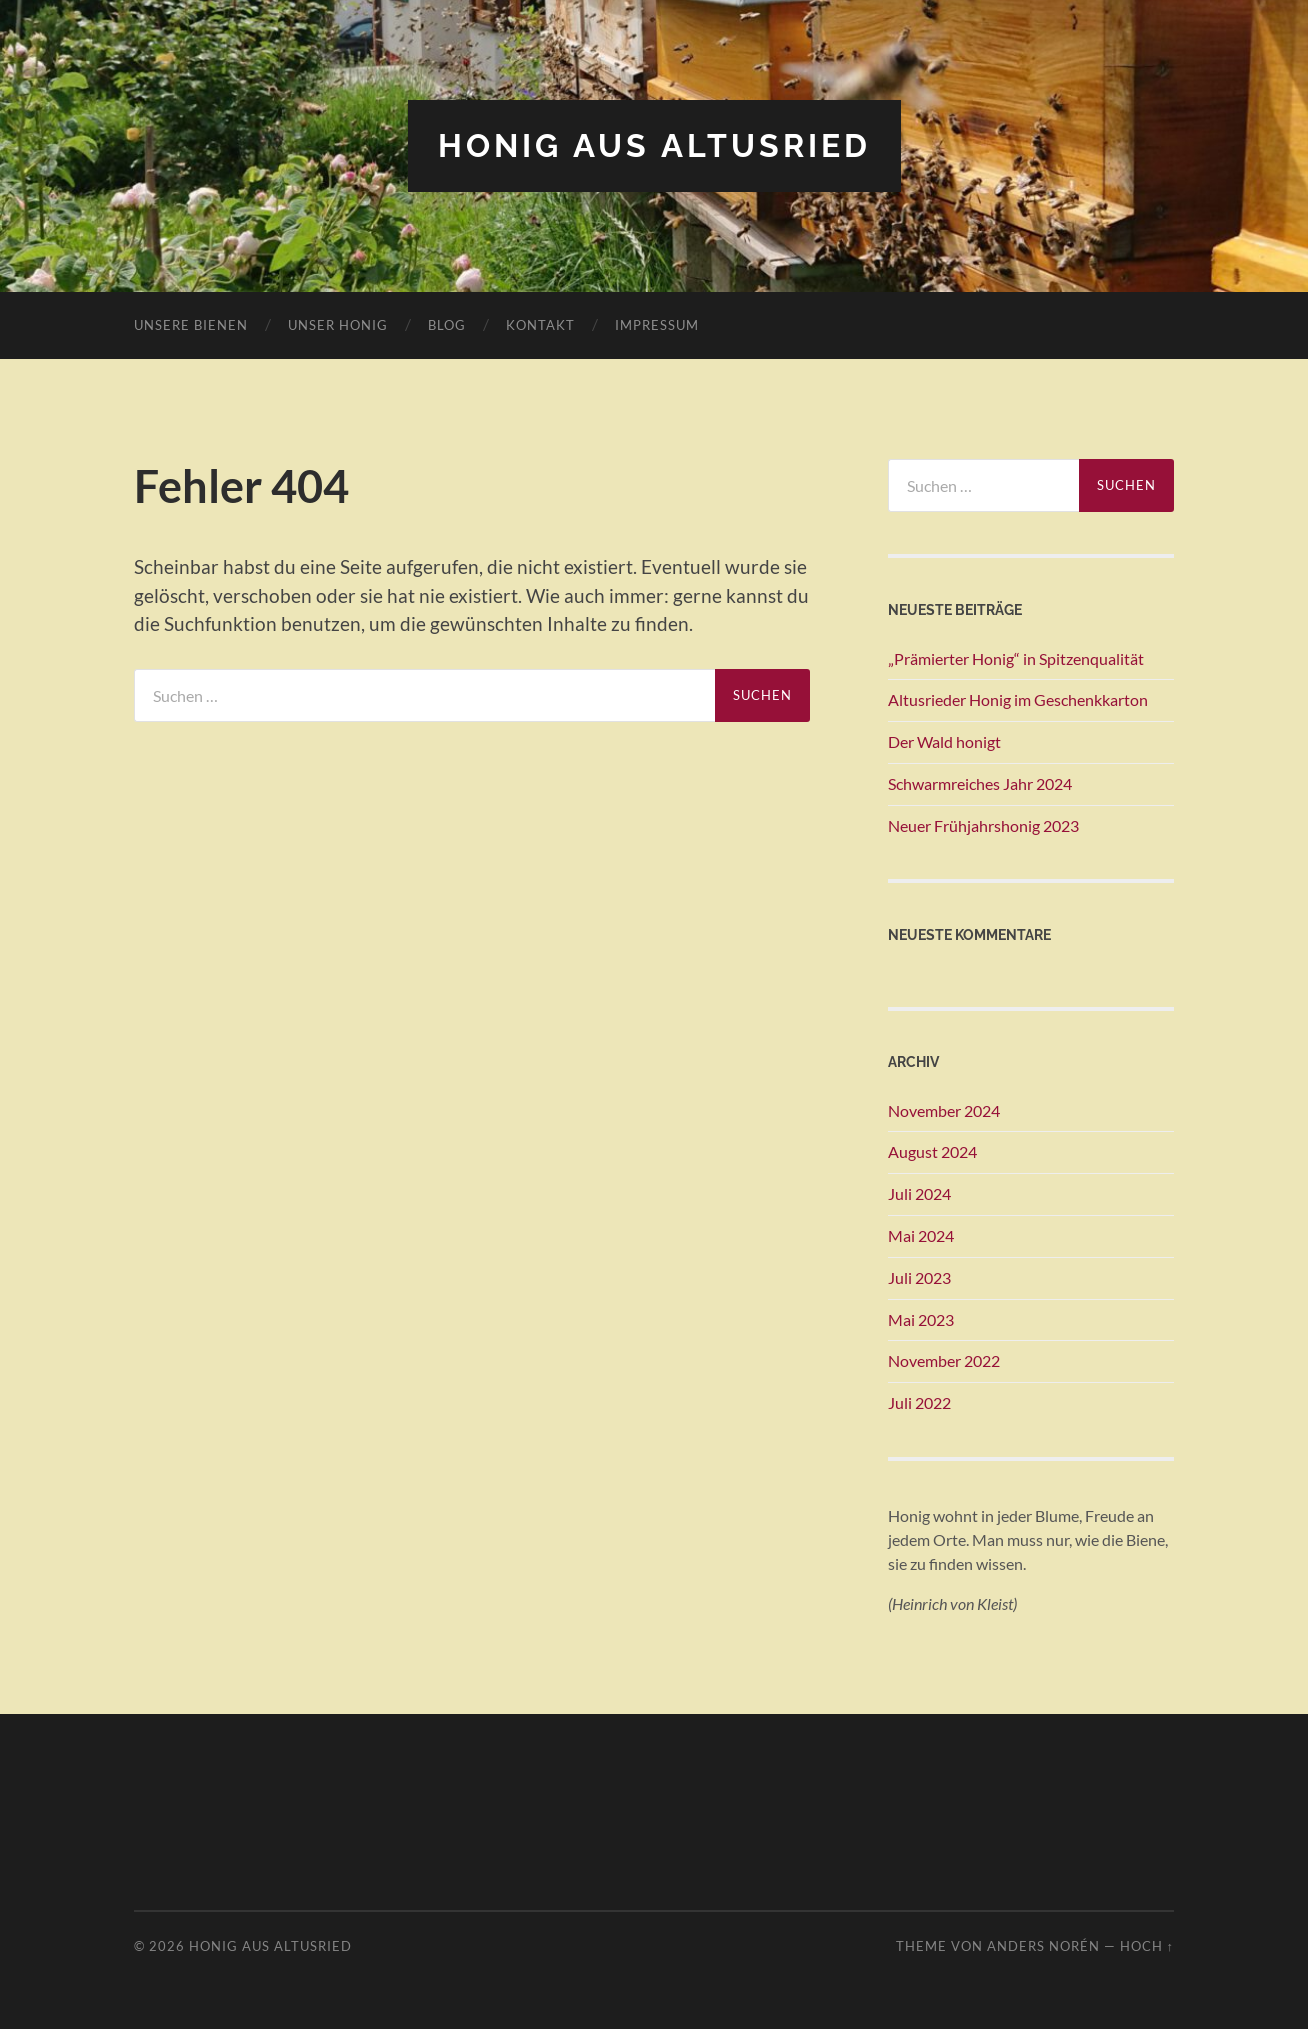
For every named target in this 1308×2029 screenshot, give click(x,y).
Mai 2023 (921, 1319)
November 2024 (944, 1110)
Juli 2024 (919, 1193)
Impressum (657, 325)
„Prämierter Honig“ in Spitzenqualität (1016, 658)
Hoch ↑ (1147, 1946)
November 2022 (944, 1360)
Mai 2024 (921, 1235)
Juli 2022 (919, 1402)
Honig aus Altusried (654, 145)
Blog (447, 325)
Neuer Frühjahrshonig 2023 (983, 825)
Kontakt (540, 325)
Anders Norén (1043, 1946)
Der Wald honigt (944, 741)
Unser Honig (338, 325)
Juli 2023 (919, 1277)
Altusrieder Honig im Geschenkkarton (1018, 699)
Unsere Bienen (191, 325)
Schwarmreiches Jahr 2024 (980, 783)
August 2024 (932, 1151)
